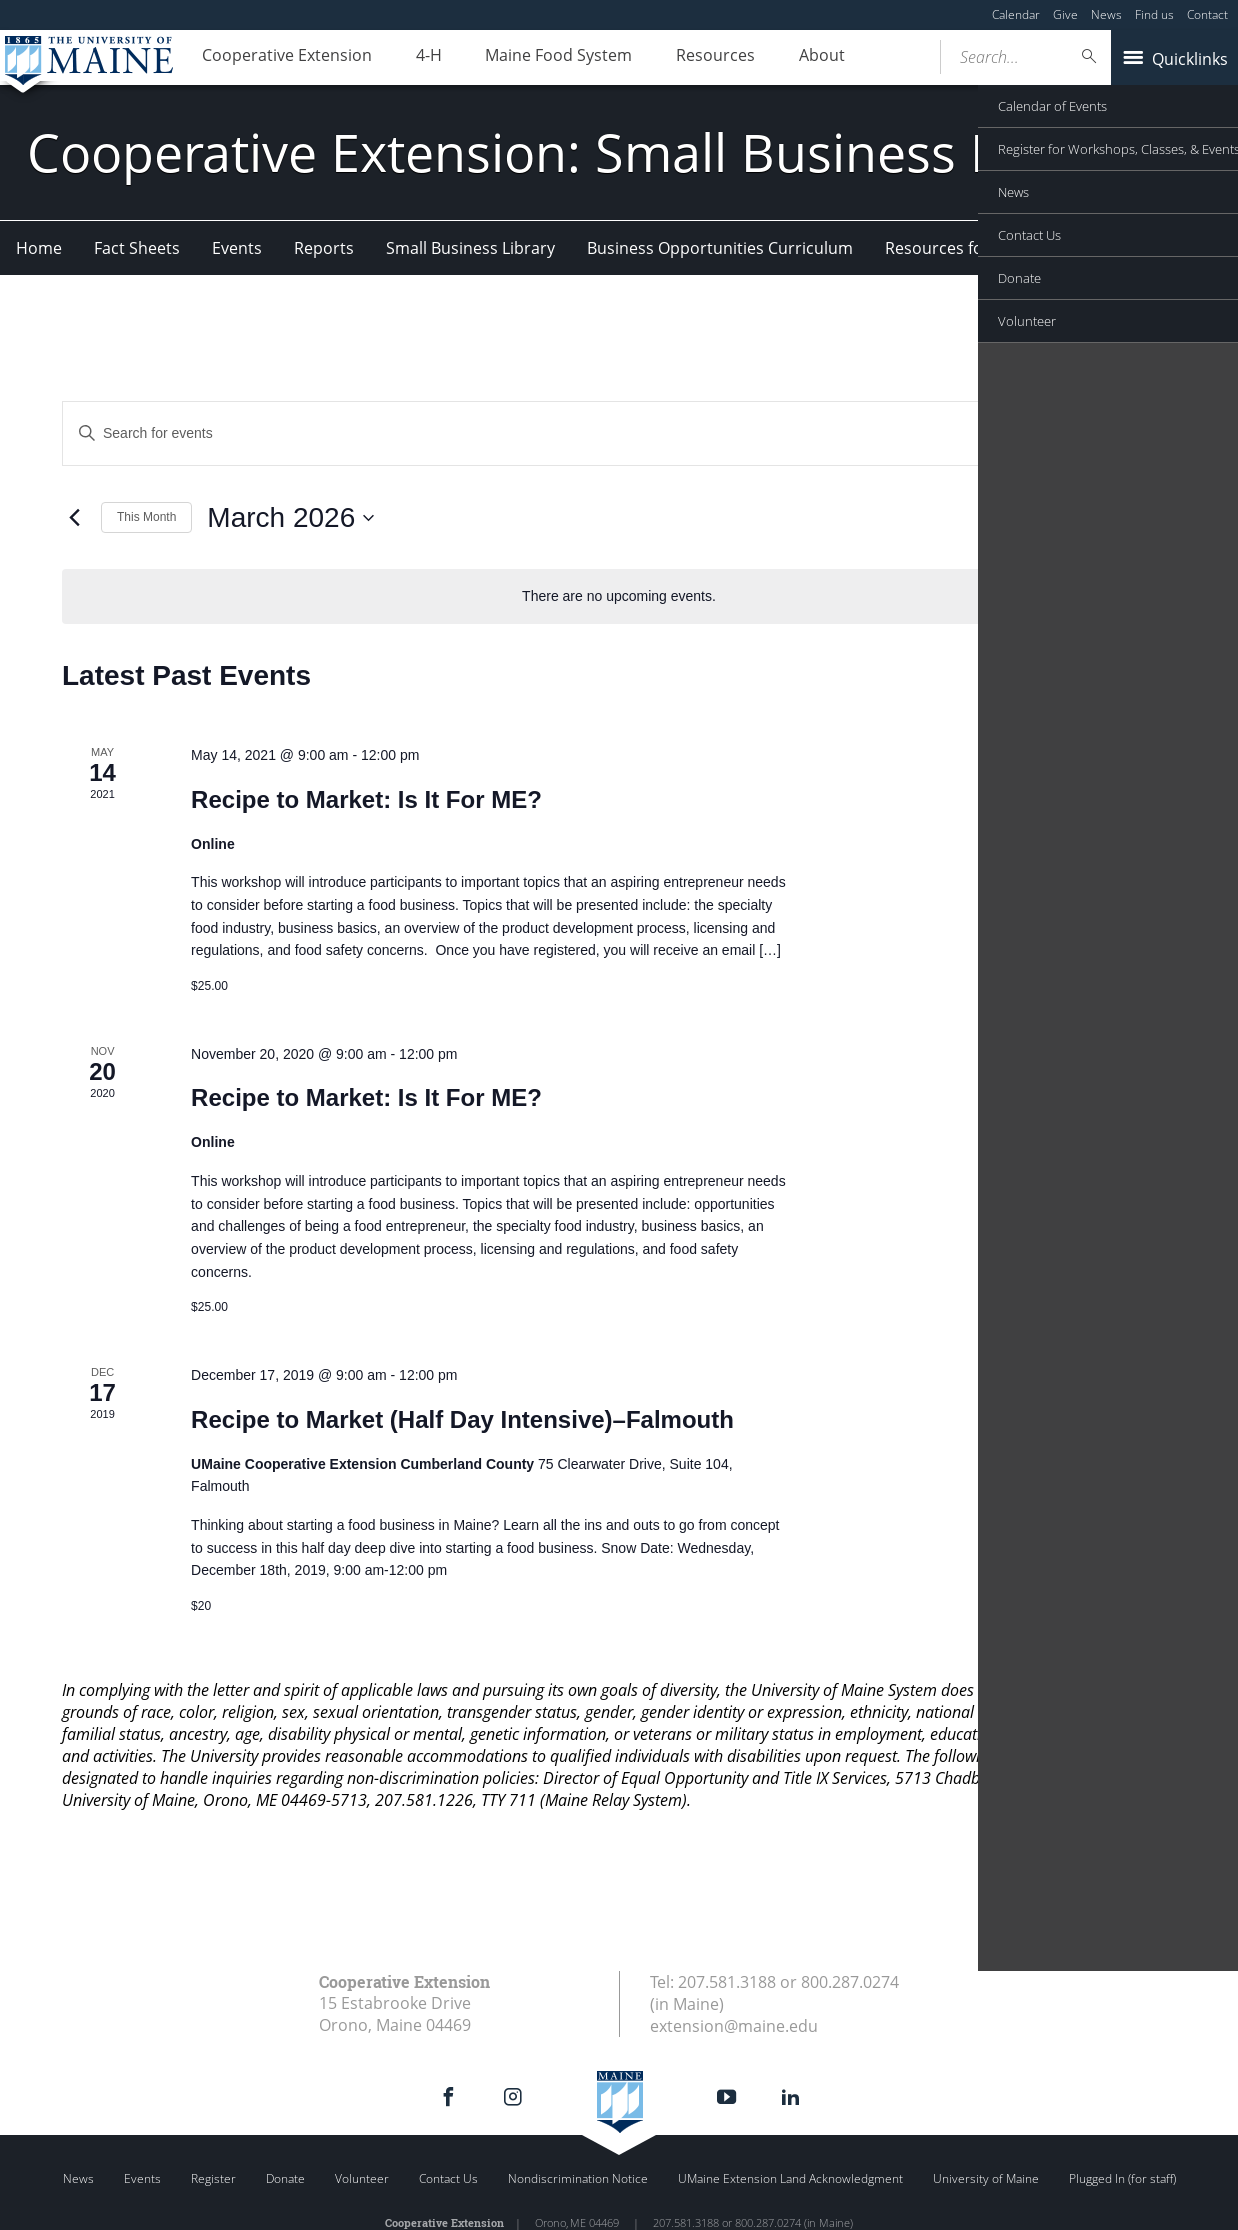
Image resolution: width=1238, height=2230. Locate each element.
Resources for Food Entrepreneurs (1016, 248)
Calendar (1016, 14)
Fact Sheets (137, 248)
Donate (285, 2178)
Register (213, 2178)
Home (39, 248)
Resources (681, 58)
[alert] (619, 596)
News (1106, 14)
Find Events (1045, 433)
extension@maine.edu (734, 2026)
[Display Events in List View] (1140, 433)
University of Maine (986, 2178)
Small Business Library (470, 248)
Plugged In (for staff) (1122, 2178)
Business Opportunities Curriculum (720, 248)
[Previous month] (74, 518)
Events (237, 248)
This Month (146, 517)
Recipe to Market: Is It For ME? (366, 799)
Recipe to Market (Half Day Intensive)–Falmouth (462, 1419)
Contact (1207, 14)
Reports (324, 248)
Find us (1154, 14)
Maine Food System (534, 58)
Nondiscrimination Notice (578, 2178)
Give (1065, 14)
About (778, 58)
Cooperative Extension (282, 58)
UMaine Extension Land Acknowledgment (790, 2178)
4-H (414, 58)
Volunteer (362, 2178)
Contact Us (448, 2178)
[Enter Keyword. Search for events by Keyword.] (524, 433)
